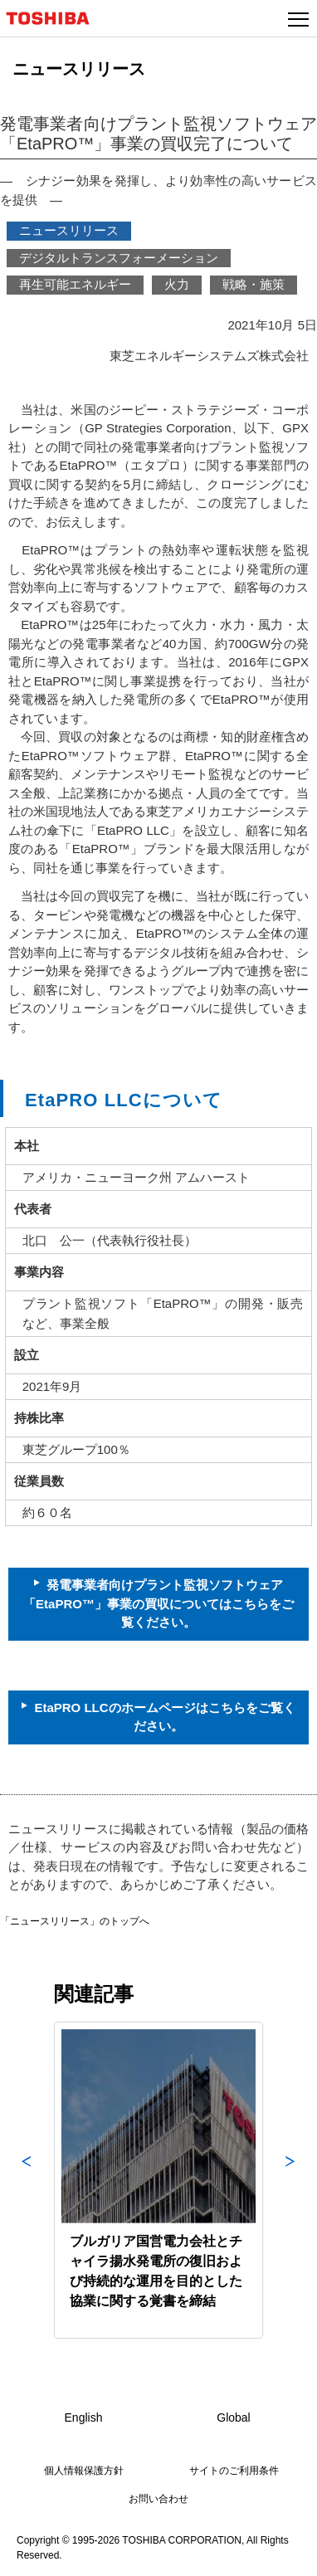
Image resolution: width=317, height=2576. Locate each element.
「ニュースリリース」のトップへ (74, 1921)
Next (290, 2180)
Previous (26, 2180)
